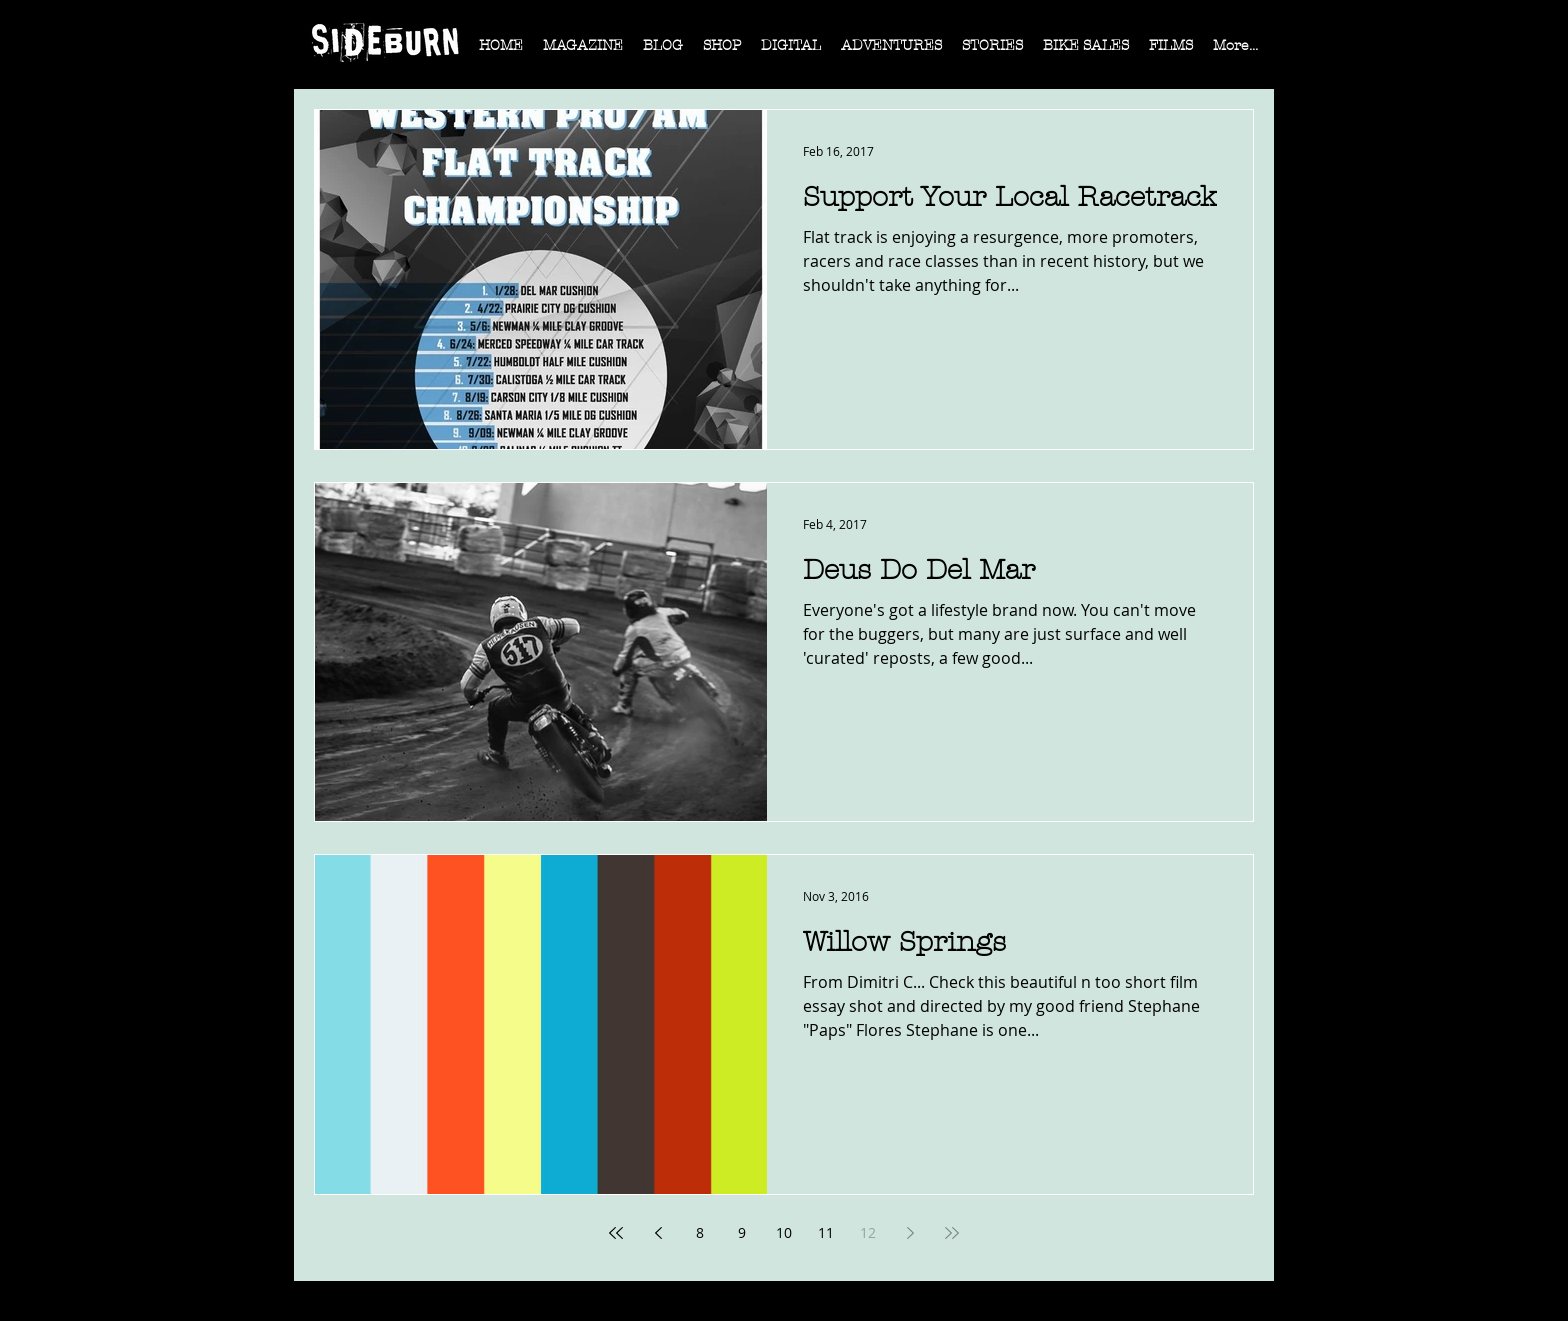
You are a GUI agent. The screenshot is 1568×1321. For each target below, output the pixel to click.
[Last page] (952, 1233)
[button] (583, 52)
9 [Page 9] (742, 1232)
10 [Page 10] (784, 1232)
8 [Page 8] (700, 1232)
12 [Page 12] (868, 1232)
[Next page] (910, 1233)
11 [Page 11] (826, 1232)
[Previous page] (658, 1233)
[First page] (616, 1233)
